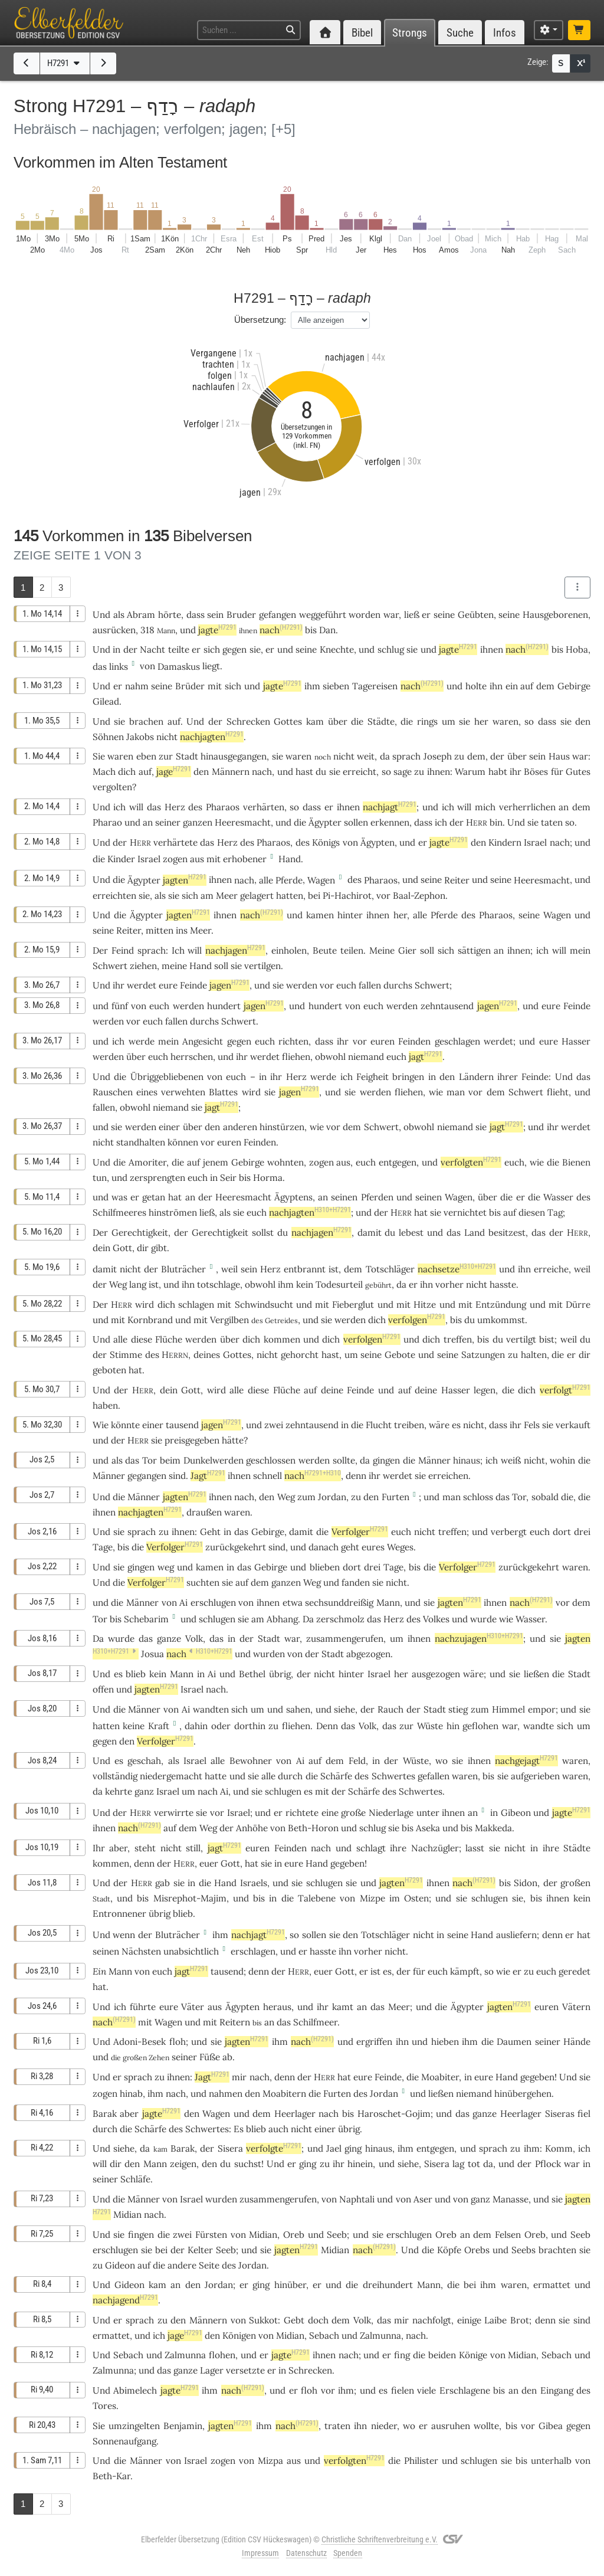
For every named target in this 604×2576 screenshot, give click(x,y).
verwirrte (173, 1812)
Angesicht (202, 1041)
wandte (538, 1725)
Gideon (120, 2265)
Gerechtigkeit (139, 1232)
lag (458, 2163)
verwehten (183, 1092)
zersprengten (157, 1177)
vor (383, 895)
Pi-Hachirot (347, 895)
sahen (298, 1709)
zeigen (183, 2163)
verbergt (509, 1531)
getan (153, 1197)
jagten (184, 880)
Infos (504, 33)
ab (227, 2057)
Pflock (548, 2163)
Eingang (556, 2390)
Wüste (430, 1725)
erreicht (359, 771)
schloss (478, 1497)
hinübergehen (523, 2093)
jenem (215, 1162)
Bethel (252, 1674)
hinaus (466, 1460)
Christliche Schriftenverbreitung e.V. (379, 2539)
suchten (202, 1582)
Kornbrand (150, 1319)
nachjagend (125, 2300)
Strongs (409, 33)
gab (162, 1882)
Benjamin (182, 2425)
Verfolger (359, 1531)
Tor (149, 1460)
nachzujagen (479, 1638)
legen (484, 1390)
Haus (559, 756)
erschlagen (253, 1951)
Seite (209, 2265)
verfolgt (565, 1390)
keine (134, 1725)
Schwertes (393, 1776)
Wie (101, 1425)
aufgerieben (535, 1776)
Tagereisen (375, 686)
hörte (169, 614)
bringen (408, 1076)
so (570, 822)
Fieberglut (353, 1304)
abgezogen (368, 1653)
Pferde (289, 880)
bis (311, 630)
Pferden (377, 1197)
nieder (384, 2425)
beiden (442, 2355)
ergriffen (374, 2041)
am (207, 895)
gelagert (257, 895)
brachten (557, 2250)
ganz (144, 1791)
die (407, 721)
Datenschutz (306, 2553)
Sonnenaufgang (124, 2441)
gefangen (277, 614)
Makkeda (493, 1828)
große (353, 1812)
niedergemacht (171, 1776)
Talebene (317, 1898)
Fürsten (211, 2234)
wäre (439, 1425)
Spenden (347, 2553)
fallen (370, 985)
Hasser (576, 1041)
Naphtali (357, 2199)
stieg (458, 1709)
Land (474, 1232)
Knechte (337, 649)
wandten (211, 1709)
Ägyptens (293, 1197)
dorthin (249, 1725)
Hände (576, 2041)
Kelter (200, 2250)
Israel (535, 842)
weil (229, 1269)
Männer (434, 1460)
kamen (320, 915)
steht (145, 1848)
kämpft (465, 1971)
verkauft (573, 1425)
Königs (326, 842)
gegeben (347, 1863)
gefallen (433, 1776)
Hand (289, 859)
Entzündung (500, 1304)
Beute (325, 950)
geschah (144, 1760)
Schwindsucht (264, 1304)
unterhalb (551, 2460)
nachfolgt (431, 2320)
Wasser (558, 1197)
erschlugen (213, 1602)
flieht (558, 1092)
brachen (146, 721)
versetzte (245, 2370)
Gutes (578, 771)
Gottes (288, 721)
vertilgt (521, 1339)
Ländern (476, 1076)
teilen (351, 950)
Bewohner (250, 1760)
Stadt (187, 756)
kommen (282, 1339)
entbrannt (305, 1269)
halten (534, 1354)
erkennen (389, 822)
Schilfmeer (315, 2022)
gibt (159, 1247)
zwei (273, 1425)
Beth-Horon (313, 1828)
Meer (227, 895)
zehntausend (447, 1006)
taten (552, 822)
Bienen (576, 1162)
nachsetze (457, 1269)
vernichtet (465, 1212)
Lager (212, 2370)
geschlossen (271, 1460)
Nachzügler (435, 1848)
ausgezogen (436, 1674)
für (557, 771)
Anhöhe (252, 1828)
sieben (336, 686)
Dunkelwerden (213, 1460)
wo (441, 1760)
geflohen (480, 1725)
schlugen (217, 1619)
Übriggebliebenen (166, 1076)
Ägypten (377, 842)
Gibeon (516, 1812)
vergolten (112, 787)
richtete (302, 1812)
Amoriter (147, 1162)
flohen (222, 2355)
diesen (531, 1212)
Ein (99, 1971)
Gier (407, 950)
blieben (325, 1567)
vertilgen (262, 965)
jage (173, 771)
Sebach (324, 2335)
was (119, 1197)
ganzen (197, 822)
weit (366, 756)
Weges (400, 1547)
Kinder (121, 859)
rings (427, 721)
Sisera (230, 2148)
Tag (555, 1212)
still (193, 1848)
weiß (511, 1460)
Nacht (152, 649)
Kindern (504, 842)
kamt (342, 2006)
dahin (196, 1725)
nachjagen (235, 950)
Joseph (438, 756)
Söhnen (108, 736)
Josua (152, 1653)
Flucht (379, 1425)
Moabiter (440, 2077)
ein (511, 686)
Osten (416, 1898)
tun (100, 1177)
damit (369, 1232)
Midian (127, 2214)
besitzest (507, 1232)
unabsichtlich (191, 1951)
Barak (105, 2113)
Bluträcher (183, 1269)
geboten (109, 1370)
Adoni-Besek (139, 2041)
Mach (104, 771)
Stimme (126, 1354)
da (401, 1284)
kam (315, 721)
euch (159, 1006)
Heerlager (295, 2113)
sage (402, 771)
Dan (327, 630)
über (337, 721)
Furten (395, 1497)
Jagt (208, 1475)
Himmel (508, 1709)
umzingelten (134, 2425)
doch (318, 2320)
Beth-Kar (111, 2476)
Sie (99, 756)
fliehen (296, 1056)
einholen (289, 950)
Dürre (578, 1304)
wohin (562, 1460)
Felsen (508, 2234)
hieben (445, 2041)
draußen (204, 1512)
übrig (280, 1674)
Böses (536, 771)
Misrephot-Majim (189, 1898)
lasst (474, 1848)
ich (441, 822)
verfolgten (471, 1162)
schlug (391, 649)
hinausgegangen (234, 756)
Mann (388, 1602)
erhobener (245, 859)
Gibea (551, 2425)
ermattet (551, 2284)
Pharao (107, 822)
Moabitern (284, 2093)
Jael (334, 2148)
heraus (277, 2006)
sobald (545, 1497)
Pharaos (222, 807)
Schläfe (135, 2179)
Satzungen (483, 1354)
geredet (574, 1971)
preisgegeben (192, 1440)
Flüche (168, 1339)
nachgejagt (526, 1760)
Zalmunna (380, 2335)
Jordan (332, 1497)
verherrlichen (527, 807)
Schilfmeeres (119, 1212)
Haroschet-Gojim (394, 2113)
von (138, 1006)
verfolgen (416, 1319)
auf (174, 721)
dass (195, 614)
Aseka (428, 1828)
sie (533, 822)
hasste (503, 1284)
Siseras (560, 2113)
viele (426, 2390)
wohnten (285, 1162)
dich (251, 1339)
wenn (124, 1934)
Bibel (362, 33)
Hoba (577, 649)
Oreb (293, 2234)
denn (356, 1475)
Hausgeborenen (555, 614)
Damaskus (178, 666)
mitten (159, 930)
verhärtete (175, 842)
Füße (209, 2057)
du (225, 2163)
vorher (449, 1284)
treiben (409, 1425)
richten (293, 1041)
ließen (536, 1674)
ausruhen (450, 2425)
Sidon (525, 1882)
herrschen (191, 1056)
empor (542, 1709)
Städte (381, 721)
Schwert (110, 965)
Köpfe (449, 2250)
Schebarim (146, 1619)
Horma (268, 1177)
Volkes (436, 1619)
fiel (583, 2113)
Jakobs (140, 736)
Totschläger (390, 1269)
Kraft (158, 1725)
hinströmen (173, 1212)
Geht (210, 1531)
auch (278, 2129)
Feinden (414, 1041)
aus (197, 859)
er (269, 649)
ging (353, 2148)
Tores (104, 2405)
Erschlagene (464, 2390)
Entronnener (119, 1913)
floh (177, 2041)
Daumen (514, 2041)
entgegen (397, 1162)
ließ (207, 1212)
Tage (103, 1547)
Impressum (260, 2553)
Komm (559, 2148)
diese (141, 1339)
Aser (422, 2199)
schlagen (196, 1304)
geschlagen (457, 1041)
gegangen (146, 1475)
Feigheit (372, 1076)
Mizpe (372, 1898)
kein (304, 1284)
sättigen (474, 950)
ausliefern (516, 1934)
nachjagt (389, 807)
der (497, 756)
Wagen (321, 880)
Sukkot (263, 2320)
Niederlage (391, 1812)
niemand (366, 1056)
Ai (183, 1602)
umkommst (501, 1319)
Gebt (294, 2320)
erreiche (551, 1269)
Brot (519, 2320)
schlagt (371, 1848)
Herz (175, 807)
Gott (122, 1247)
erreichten (114, 895)
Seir (228, 1177)
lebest (411, 1232)
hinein (360, 2163)
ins (182, 930)
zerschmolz (340, 1619)
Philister (421, 2460)
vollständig (115, 1776)
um (448, 721)
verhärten (263, 807)
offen (103, 1689)
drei (582, 1531)
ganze (169, 1638)
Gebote (400, 1354)
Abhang (282, 1619)
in (345, 1425)
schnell (267, 1475)
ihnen (348, 807)
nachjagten (212, 736)
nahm (137, 686)
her (481, 721)
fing (402, 2355)
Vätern (576, 2006)
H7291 (64, 63)
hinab (131, 2093)
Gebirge (573, 686)
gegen (234, 649)
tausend (182, 1425)
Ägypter (325, 822)
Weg (118, 1284)
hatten (106, 1725)
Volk (194, 1638)
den (209, 2163)
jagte (217, 630)
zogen (175, 859)
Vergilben (229, 1319)
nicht (167, 736)
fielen (402, 2390)
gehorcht (300, 1354)
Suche (460, 33)
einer (169, 1126)
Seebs (523, 2250)
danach (323, 1547)
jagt (425, 1056)
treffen (458, 1339)
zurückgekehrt (235, 1547)
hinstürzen (282, 1126)
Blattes (223, 1092)
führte (143, 2006)
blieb (136, 1674)
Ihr (99, 1848)
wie (537, 1162)
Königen (239, 2335)
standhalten (140, 1142)
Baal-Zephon (419, 895)
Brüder (190, 686)
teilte (178, 649)
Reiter (457, 880)
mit (215, 686)
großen (575, 1882)
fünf (119, 1006)
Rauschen (113, 1092)
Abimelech (135, 2390)
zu (419, 771)
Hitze (424, 1304)
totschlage (218, 1284)
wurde (483, 1619)
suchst (247, 2163)
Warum (470, 771)
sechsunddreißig (339, 1602)
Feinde (193, 985)
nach (281, 630)
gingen (386, 1460)
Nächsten (141, 1951)
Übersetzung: (260, 320)
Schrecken (248, 721)
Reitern (234, 2022)
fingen (141, 2234)
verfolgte (273, 2148)
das (100, 666)
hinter (350, 915)
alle (266, 880)
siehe (344, 1709)
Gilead (106, 701)
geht (350, 1547)
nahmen (225, 2093)
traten (337, 2425)
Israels (253, 1882)
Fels (532, 1425)
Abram (141, 614)
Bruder (241, 614)
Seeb (337, 2234)
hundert (224, 1006)
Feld (357, 1760)
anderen (240, 1126)
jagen (229, 985)
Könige (473, 2355)
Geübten (476, 614)
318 (147, 630)
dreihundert (388, 2284)
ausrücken (114, 630)
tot (474, 2163)
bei (314, 895)
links (118, 666)
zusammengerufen (344, 1638)
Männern (231, 771)
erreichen (448, 1475)
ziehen (143, 965)
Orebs (477, 2250)
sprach (406, 756)
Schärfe (336, 1776)
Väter (192, 2006)
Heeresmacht (243, 822)
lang (137, 1284)
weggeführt (322, 614)
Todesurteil (339, 1284)
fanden (356, 1582)
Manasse (510, 2199)
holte (476, 686)
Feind (122, 950)
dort (562, 1531)
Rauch (390, 1709)
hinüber (290, 2284)
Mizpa (270, 2460)
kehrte (118, 1791)
